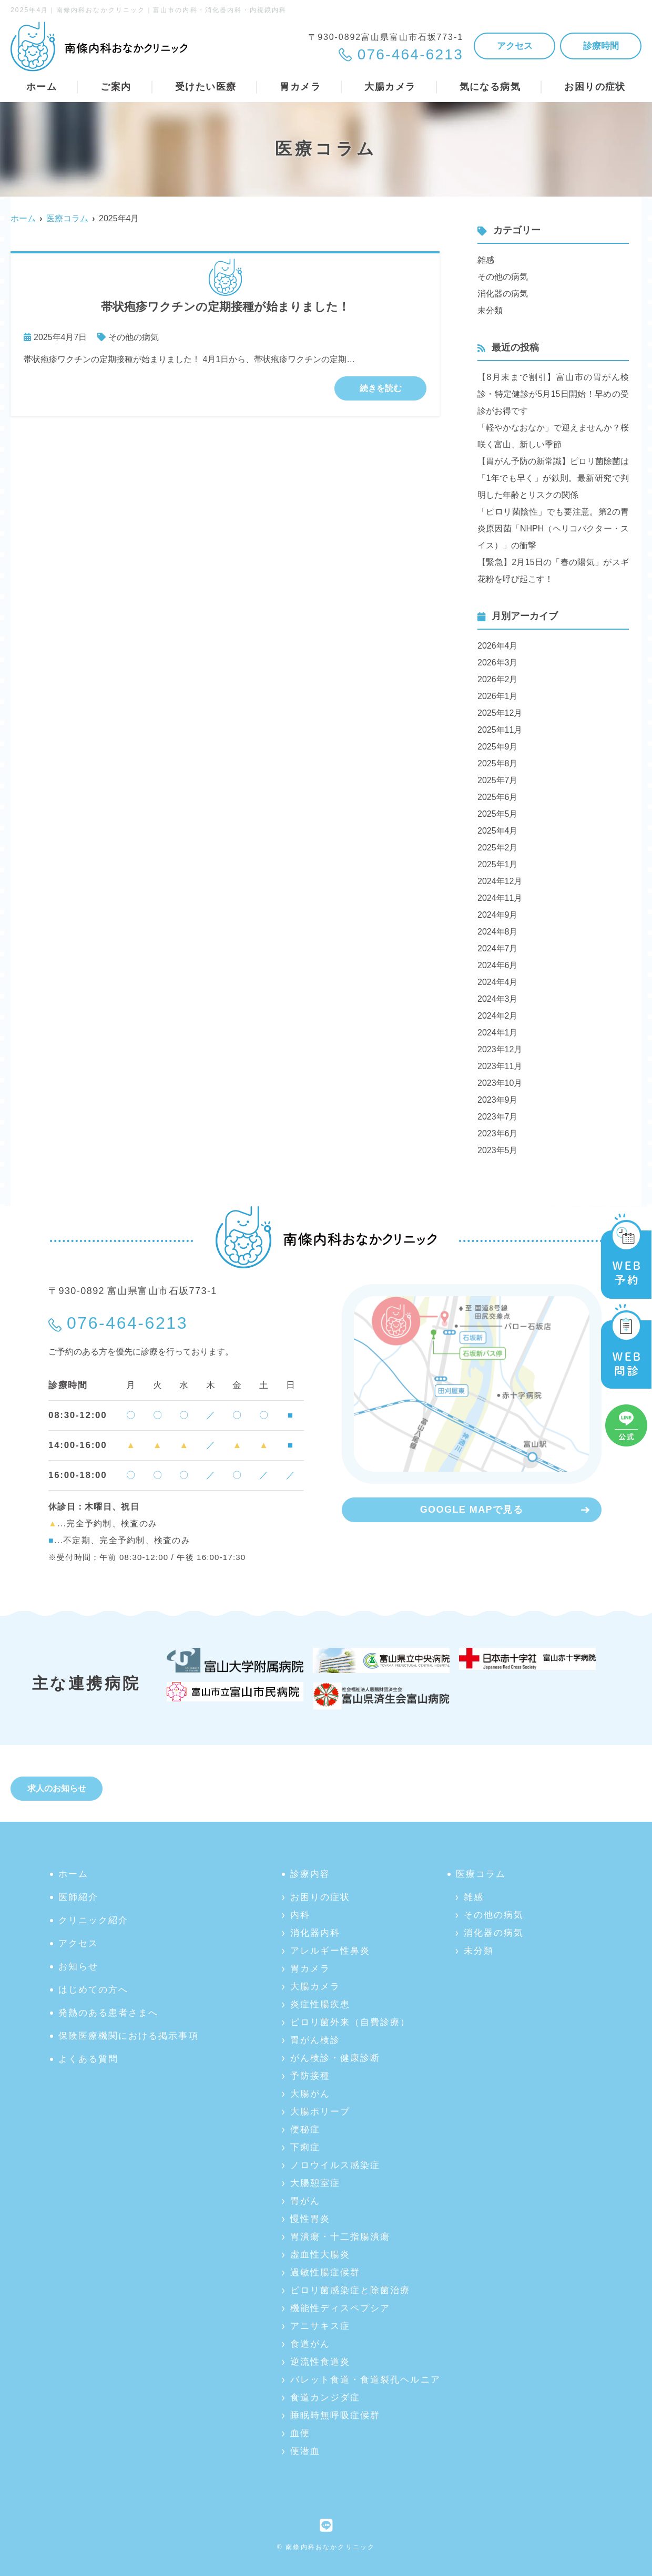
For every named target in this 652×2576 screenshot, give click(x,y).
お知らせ (78, 1967)
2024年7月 (497, 948)
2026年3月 (497, 662)
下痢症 (305, 2147)
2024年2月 (497, 1015)
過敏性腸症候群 (325, 2272)
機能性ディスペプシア (340, 2308)
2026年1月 (497, 696)
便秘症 (305, 2129)
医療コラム (481, 1874)
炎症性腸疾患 (320, 2004)
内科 (300, 1915)
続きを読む (381, 388)
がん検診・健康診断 (335, 2058)
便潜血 (305, 2451)
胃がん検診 (315, 2040)
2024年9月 (497, 914)
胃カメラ (310, 1969)
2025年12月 (499, 713)
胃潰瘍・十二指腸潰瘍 (340, 2237)
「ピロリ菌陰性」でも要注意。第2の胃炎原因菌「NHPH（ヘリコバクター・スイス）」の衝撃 (553, 528)
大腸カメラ (315, 1987)
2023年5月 (497, 1150)
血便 (300, 2433)
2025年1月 (497, 864)
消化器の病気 (502, 293)
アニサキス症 (320, 2326)
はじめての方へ (93, 1990)
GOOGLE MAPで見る (472, 1509)
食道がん (310, 2344)
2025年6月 (497, 797)
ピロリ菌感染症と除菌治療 (350, 2290)
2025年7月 (497, 780)
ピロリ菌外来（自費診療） (350, 2022)
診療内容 (310, 1874)
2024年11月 (499, 898)
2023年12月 (499, 1049)
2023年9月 (497, 1099)
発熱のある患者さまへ (108, 2013)
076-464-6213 (127, 1322)
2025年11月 (499, 729)
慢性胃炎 (310, 2219)
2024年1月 (497, 1032)
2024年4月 (497, 982)
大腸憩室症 (315, 2183)
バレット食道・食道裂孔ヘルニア (365, 2380)
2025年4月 (497, 830)
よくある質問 (88, 2059)
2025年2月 (497, 847)
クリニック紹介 (93, 1920)
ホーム (41, 86)
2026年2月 (497, 679)
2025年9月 (497, 746)
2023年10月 (499, 1083)
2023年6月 (497, 1133)
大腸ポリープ (320, 2112)
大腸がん (310, 2094)
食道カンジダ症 (325, 2398)
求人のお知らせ (56, 1788)
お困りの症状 (320, 1897)
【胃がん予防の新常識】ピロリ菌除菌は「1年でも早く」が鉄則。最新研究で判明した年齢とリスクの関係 (553, 478)
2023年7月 (497, 1116)
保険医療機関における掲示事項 (128, 2036)
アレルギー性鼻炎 (330, 1951)
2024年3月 (497, 998)
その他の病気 (133, 337)
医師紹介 (78, 1897)
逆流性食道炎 (320, 2362)
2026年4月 (497, 645)
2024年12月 (499, 881)
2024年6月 (497, 965)
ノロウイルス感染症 (335, 2165)
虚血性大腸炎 (320, 2255)
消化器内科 (315, 1933)
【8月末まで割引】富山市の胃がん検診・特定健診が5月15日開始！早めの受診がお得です (553, 394)
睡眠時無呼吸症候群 (335, 2415)
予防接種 (310, 2076)
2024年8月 (497, 931)
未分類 (490, 310)
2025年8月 (497, 763)
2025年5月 (497, 813)
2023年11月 (499, 1066)
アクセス (515, 46)
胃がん (305, 2201)
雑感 (485, 259)
